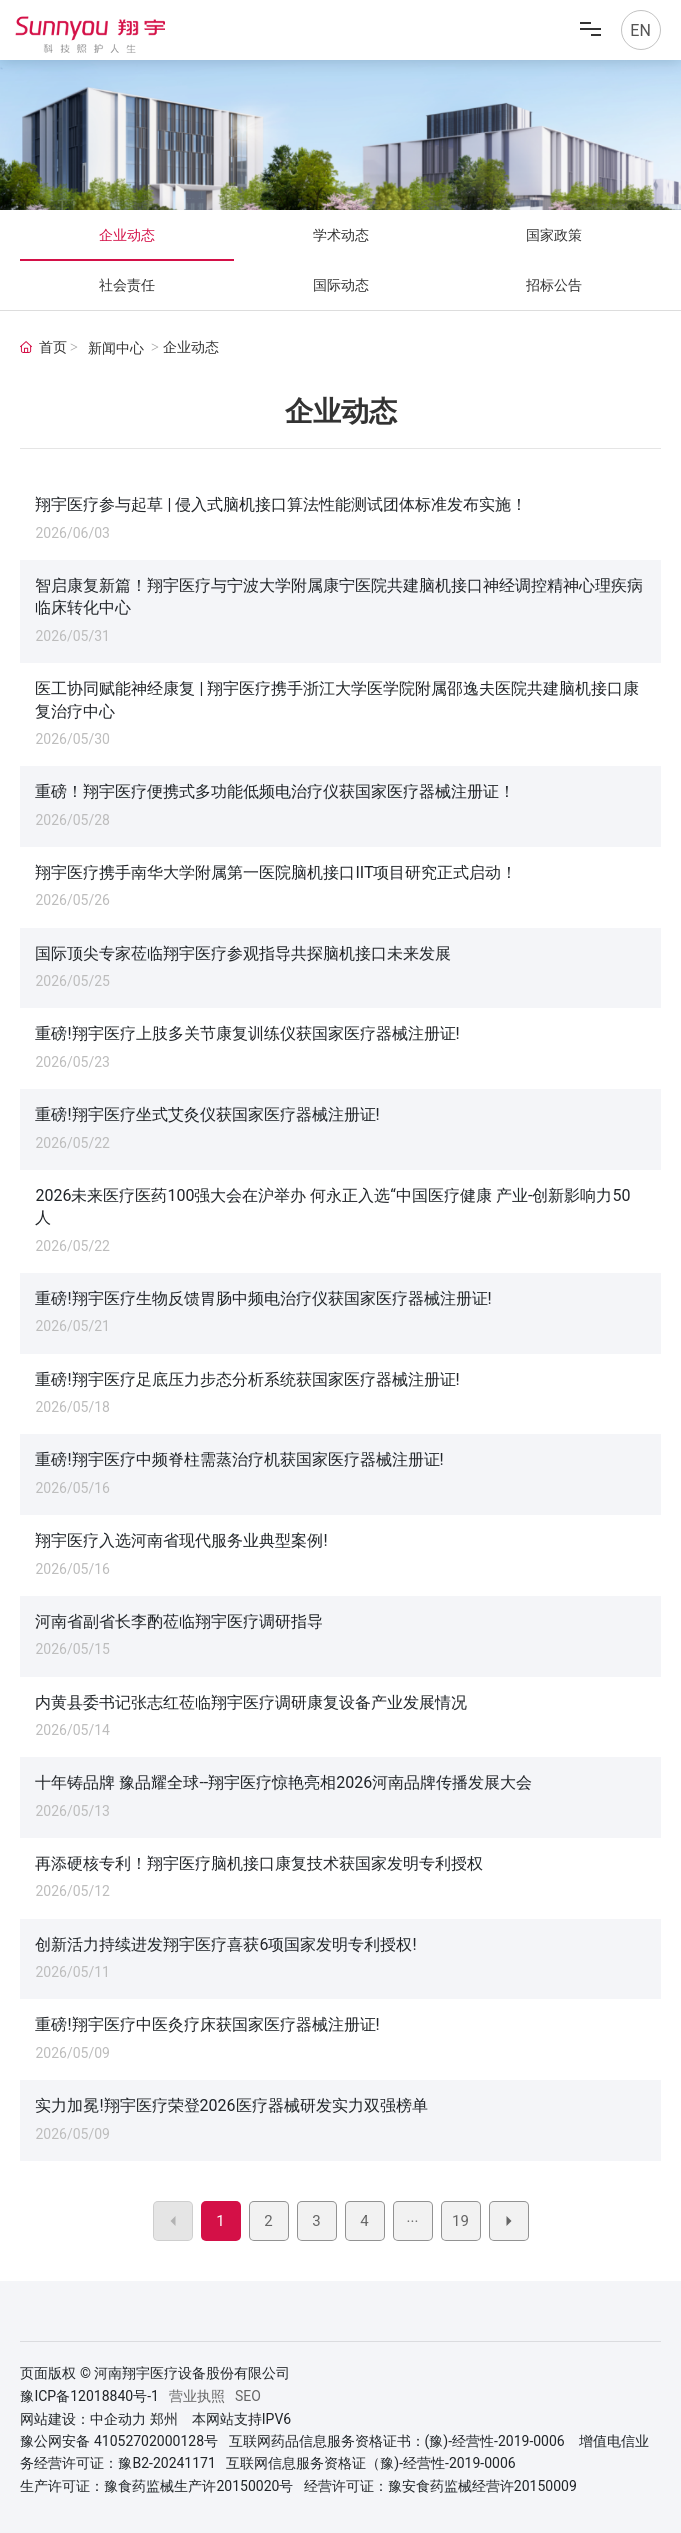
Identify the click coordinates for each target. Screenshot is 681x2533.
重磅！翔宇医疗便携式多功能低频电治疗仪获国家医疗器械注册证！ (275, 791)
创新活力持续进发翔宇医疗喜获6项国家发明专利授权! (225, 1944)
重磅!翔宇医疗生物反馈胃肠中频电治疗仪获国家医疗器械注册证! (263, 1298)
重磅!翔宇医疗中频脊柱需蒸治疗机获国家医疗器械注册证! (239, 1459)
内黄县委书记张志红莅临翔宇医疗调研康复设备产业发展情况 (251, 1702)
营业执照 (197, 2396)
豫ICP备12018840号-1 (89, 2396)
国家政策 (554, 235)
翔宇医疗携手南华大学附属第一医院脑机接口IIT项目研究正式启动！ (276, 872)
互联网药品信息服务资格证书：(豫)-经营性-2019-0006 (397, 2441)
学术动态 (341, 235)
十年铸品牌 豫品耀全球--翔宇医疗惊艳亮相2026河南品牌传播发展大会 (283, 1782)
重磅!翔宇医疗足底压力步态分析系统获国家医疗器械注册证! (247, 1379)
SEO (248, 2396)
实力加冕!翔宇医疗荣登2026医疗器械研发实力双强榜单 (231, 2105)
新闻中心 (116, 348)
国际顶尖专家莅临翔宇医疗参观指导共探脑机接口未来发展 (243, 953)
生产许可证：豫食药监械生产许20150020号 (156, 2486)
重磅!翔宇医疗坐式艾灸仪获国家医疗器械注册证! (207, 1114)
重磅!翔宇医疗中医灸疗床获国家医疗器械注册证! (207, 2024)
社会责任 (127, 285)
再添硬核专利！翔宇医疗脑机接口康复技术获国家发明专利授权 (259, 1863)
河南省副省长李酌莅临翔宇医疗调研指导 (179, 1621)
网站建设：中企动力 (83, 2419)
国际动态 (341, 285)
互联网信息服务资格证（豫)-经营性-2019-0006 (370, 2463)
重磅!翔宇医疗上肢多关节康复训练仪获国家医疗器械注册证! (247, 1033)
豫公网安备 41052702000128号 (119, 2441)
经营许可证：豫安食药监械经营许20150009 (440, 2486)
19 (460, 2221)
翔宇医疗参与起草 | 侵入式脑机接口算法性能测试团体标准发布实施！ (281, 504)
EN (640, 30)
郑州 (164, 2419)
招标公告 (554, 285)
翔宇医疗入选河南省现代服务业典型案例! (181, 1540)
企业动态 (127, 235)
